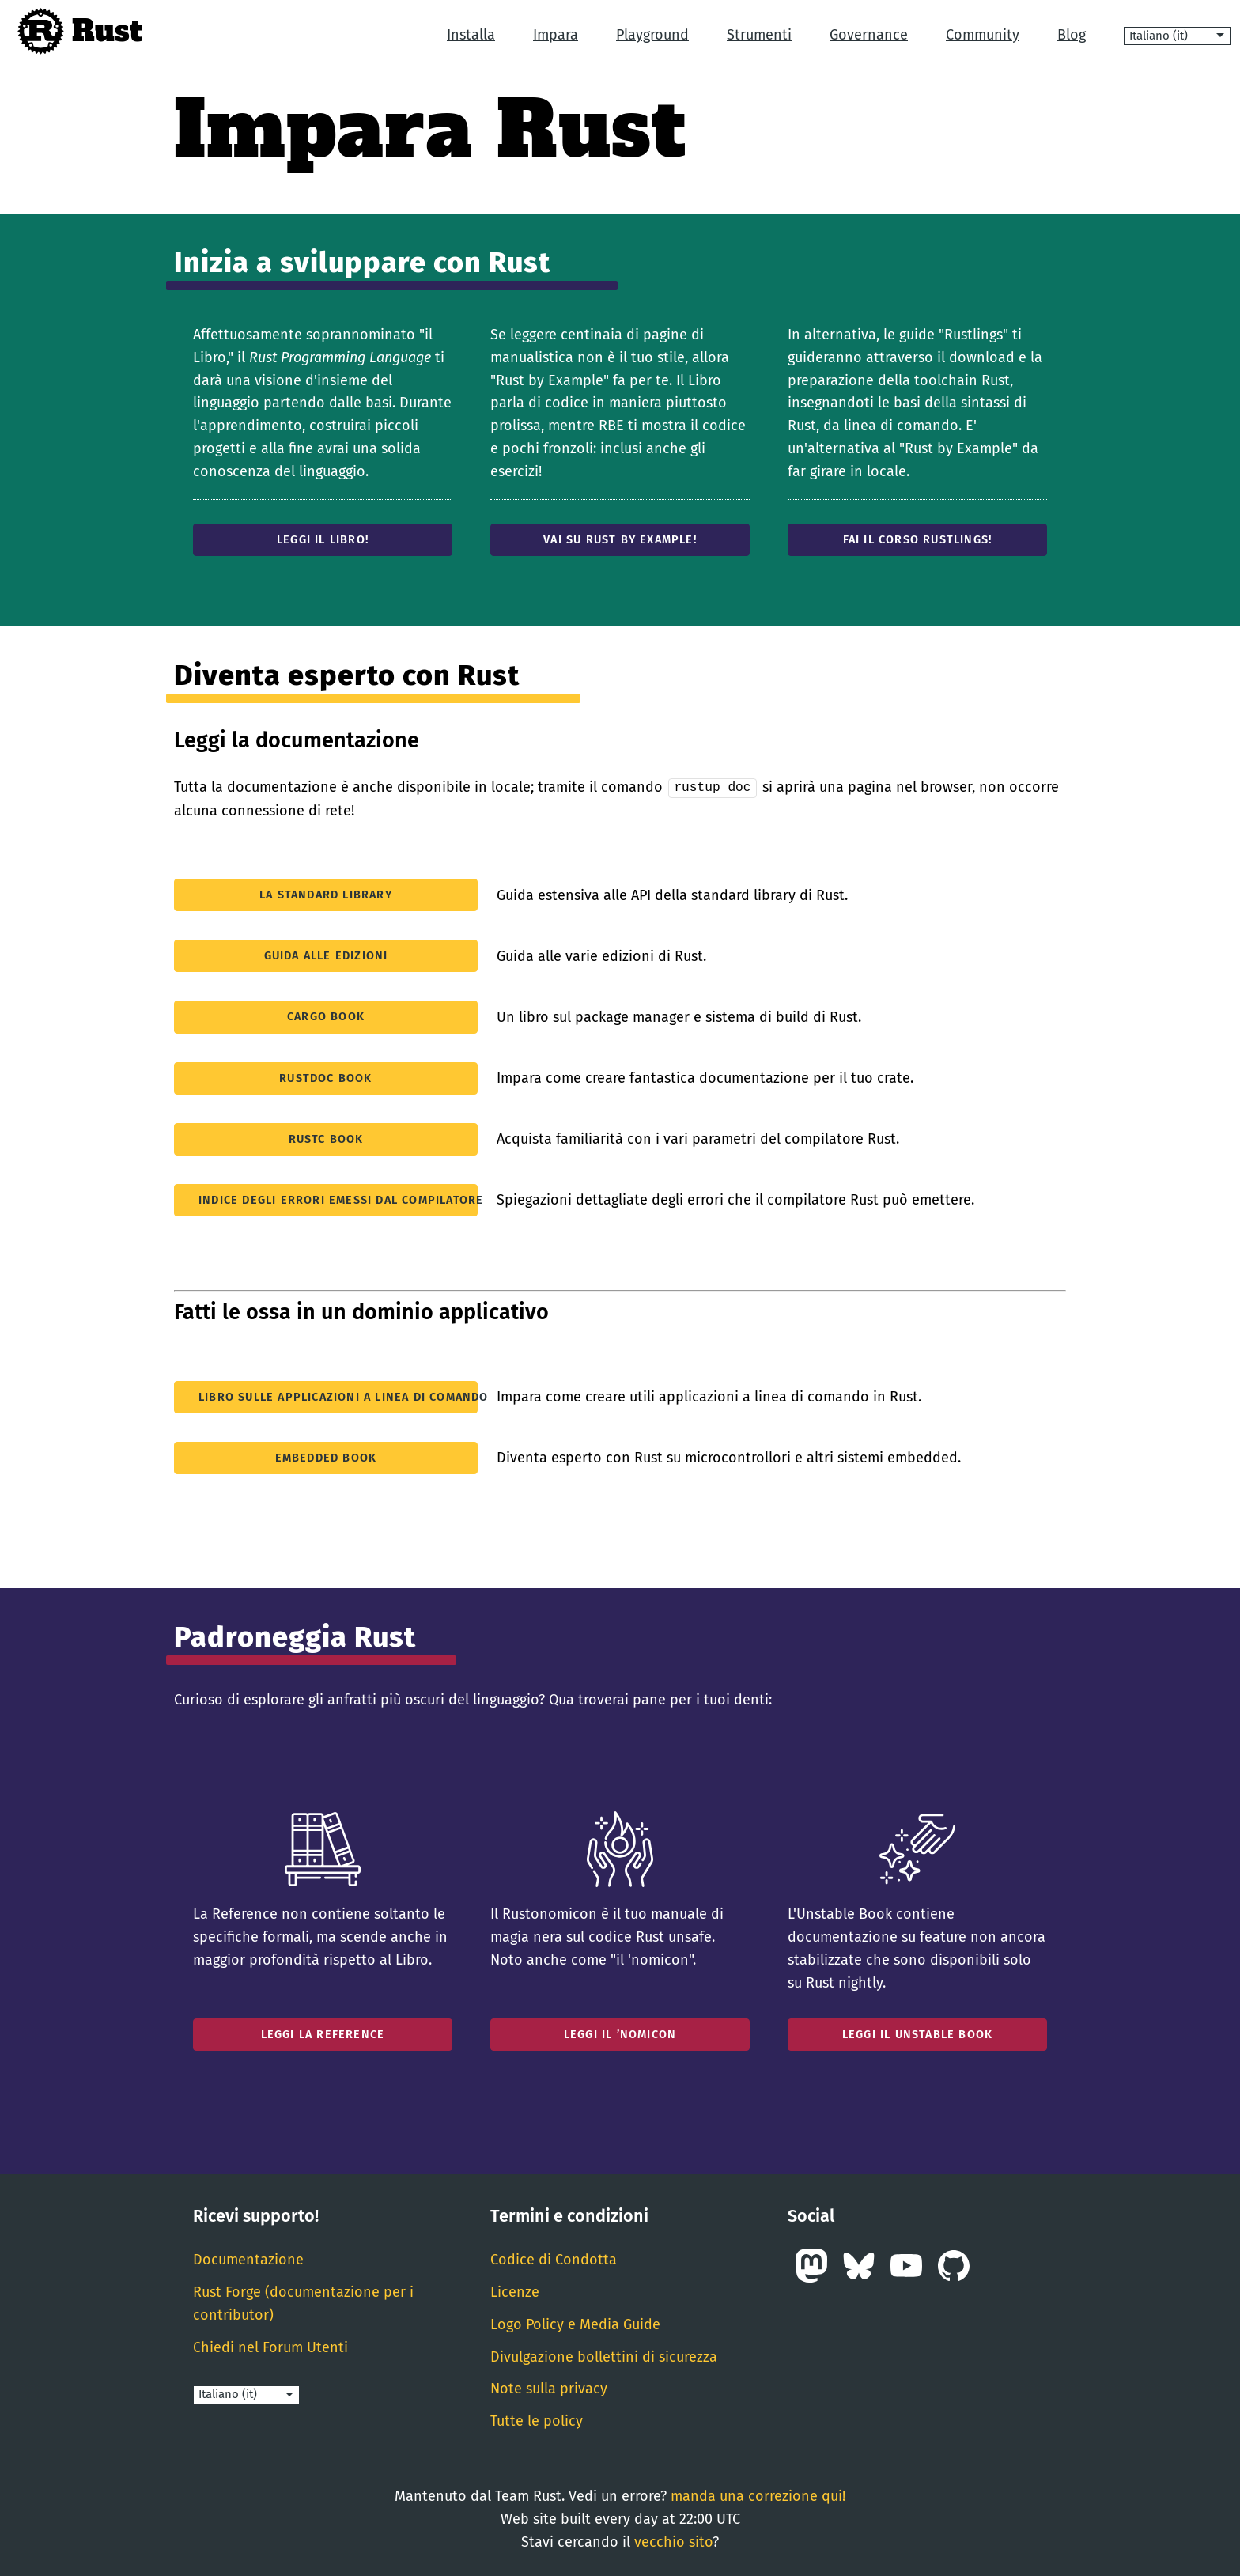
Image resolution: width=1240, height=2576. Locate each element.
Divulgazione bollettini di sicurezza (603, 2355)
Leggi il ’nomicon (620, 2034)
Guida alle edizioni (326, 955)
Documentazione (248, 2259)
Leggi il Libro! (323, 540)
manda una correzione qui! (758, 2495)
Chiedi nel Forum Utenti (270, 2346)
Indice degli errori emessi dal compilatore (338, 1198)
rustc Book (326, 1137)
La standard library (325, 894)
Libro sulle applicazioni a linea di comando (338, 1396)
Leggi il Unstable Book (917, 2034)
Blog (1071, 35)
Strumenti (759, 35)
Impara (555, 35)
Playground (652, 35)
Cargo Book (326, 1016)
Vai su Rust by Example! (620, 540)
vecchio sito (673, 2540)
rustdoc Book (325, 1077)
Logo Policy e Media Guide (575, 2323)
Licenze (514, 2291)
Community (982, 35)
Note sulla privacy (548, 2387)
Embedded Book (326, 1457)
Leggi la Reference (323, 2034)
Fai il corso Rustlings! (917, 540)
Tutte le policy (536, 2420)
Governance (869, 35)
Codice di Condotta (553, 2259)
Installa (471, 35)
